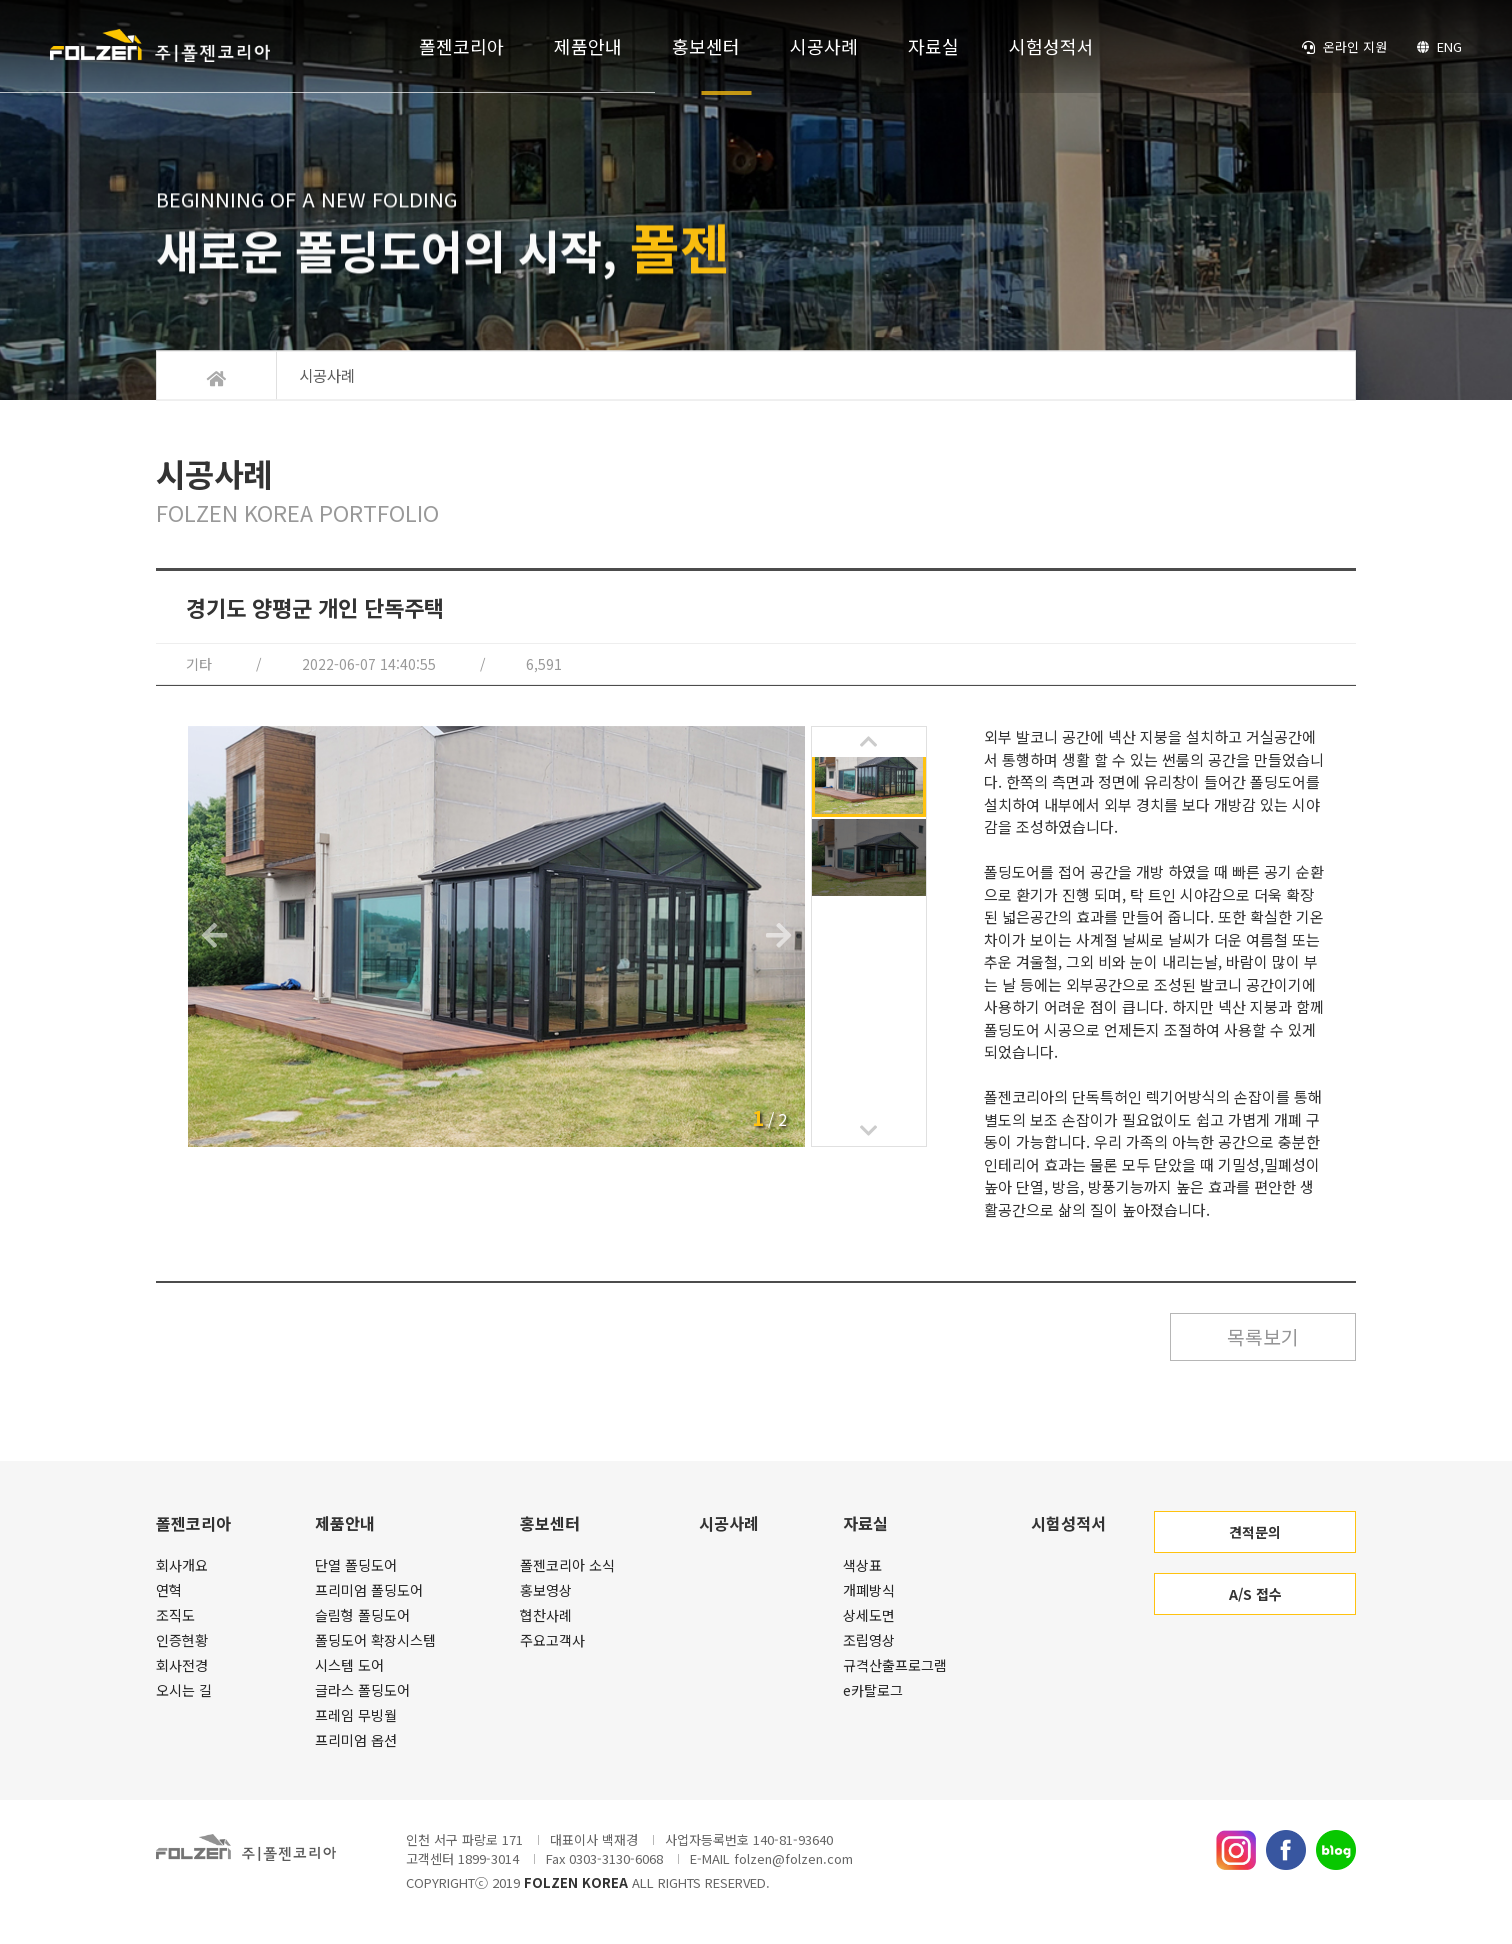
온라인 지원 (1343, 50)
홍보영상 (546, 1592)
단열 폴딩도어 (356, 1567)
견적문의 (1255, 1534)
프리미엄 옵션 (356, 1742)
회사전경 (182, 1667)
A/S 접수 (1255, 1596)
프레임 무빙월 (356, 1717)
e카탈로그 (873, 1692)
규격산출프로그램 (895, 1667)
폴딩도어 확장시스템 (375, 1642)
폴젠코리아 (461, 50)
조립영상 (869, 1642)
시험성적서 (1051, 50)
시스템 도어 (349, 1667)
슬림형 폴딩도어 (362, 1617)
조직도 (175, 1617)
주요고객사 (552, 1642)
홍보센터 (706, 50)
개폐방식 (869, 1592)
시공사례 (824, 50)
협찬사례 (546, 1617)
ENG (1439, 50)
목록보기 (1256, 1337)
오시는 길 (184, 1692)
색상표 (862, 1567)
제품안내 (588, 50)
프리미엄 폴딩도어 (369, 1592)
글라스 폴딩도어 (362, 1692)
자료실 (933, 50)
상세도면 (869, 1617)
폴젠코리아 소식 (567, 1567)
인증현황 (182, 1642)
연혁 (169, 1592)
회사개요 (182, 1567)
